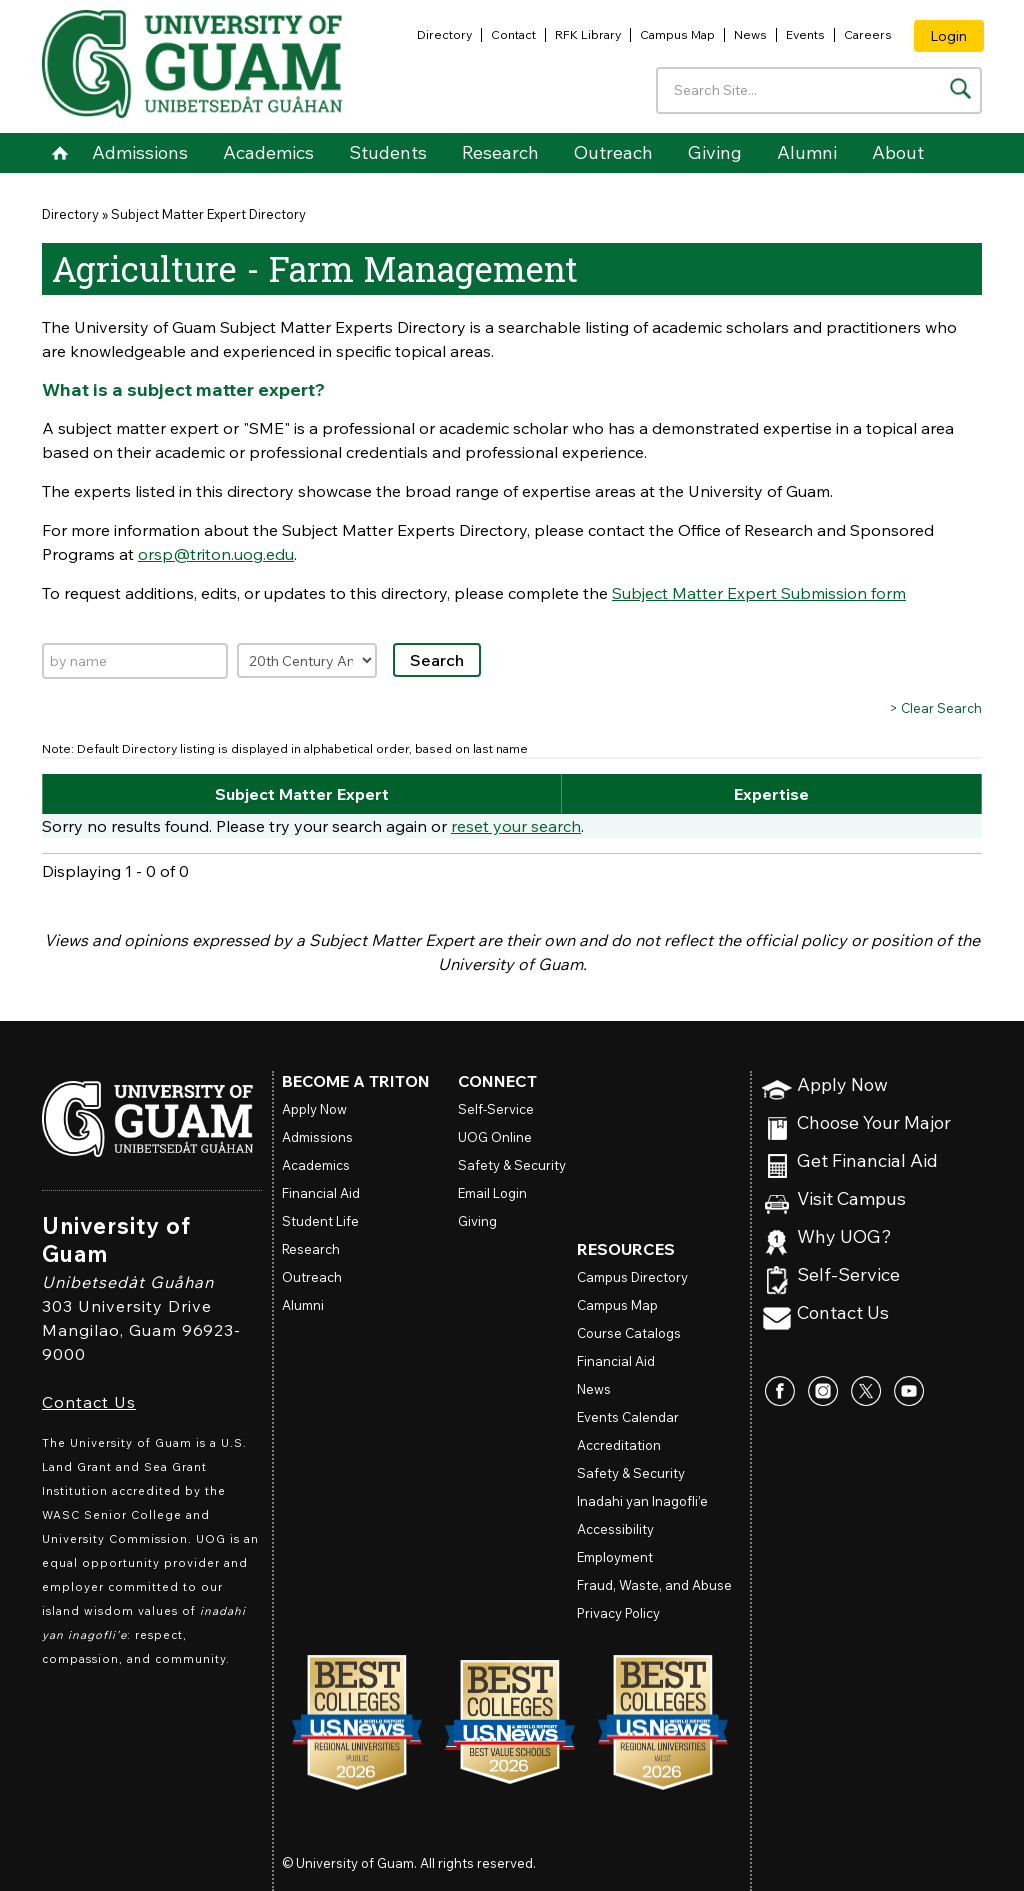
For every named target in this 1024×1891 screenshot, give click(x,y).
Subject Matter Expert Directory (208, 214)
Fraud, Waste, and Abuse (654, 1585)
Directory (444, 34)
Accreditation (619, 1445)
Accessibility (615, 1529)
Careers (868, 34)
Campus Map (677, 34)
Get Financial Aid (867, 1161)
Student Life (320, 1221)
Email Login (492, 1193)
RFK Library (588, 34)
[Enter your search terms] (819, 90)
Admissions (140, 152)
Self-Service (848, 1275)
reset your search (516, 826)
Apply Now (842, 1085)
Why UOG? (844, 1237)
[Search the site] (960, 88)
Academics (268, 152)
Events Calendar (628, 1417)
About (898, 152)
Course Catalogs (629, 1333)
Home (59, 153)
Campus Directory (632, 1277)
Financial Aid (321, 1193)
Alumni (807, 152)
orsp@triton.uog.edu (216, 554)
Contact (513, 34)
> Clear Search (935, 708)
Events (805, 34)
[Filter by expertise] (307, 660)
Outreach (613, 152)
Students (388, 152)
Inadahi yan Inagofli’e (642, 1501)
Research (500, 152)
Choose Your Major (874, 1123)
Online (495, 1137)
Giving (715, 152)
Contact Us (89, 1402)
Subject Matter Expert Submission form (759, 593)
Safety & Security (512, 1165)
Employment (615, 1557)
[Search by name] (135, 661)
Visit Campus (851, 1199)
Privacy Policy (618, 1613)
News (750, 34)
